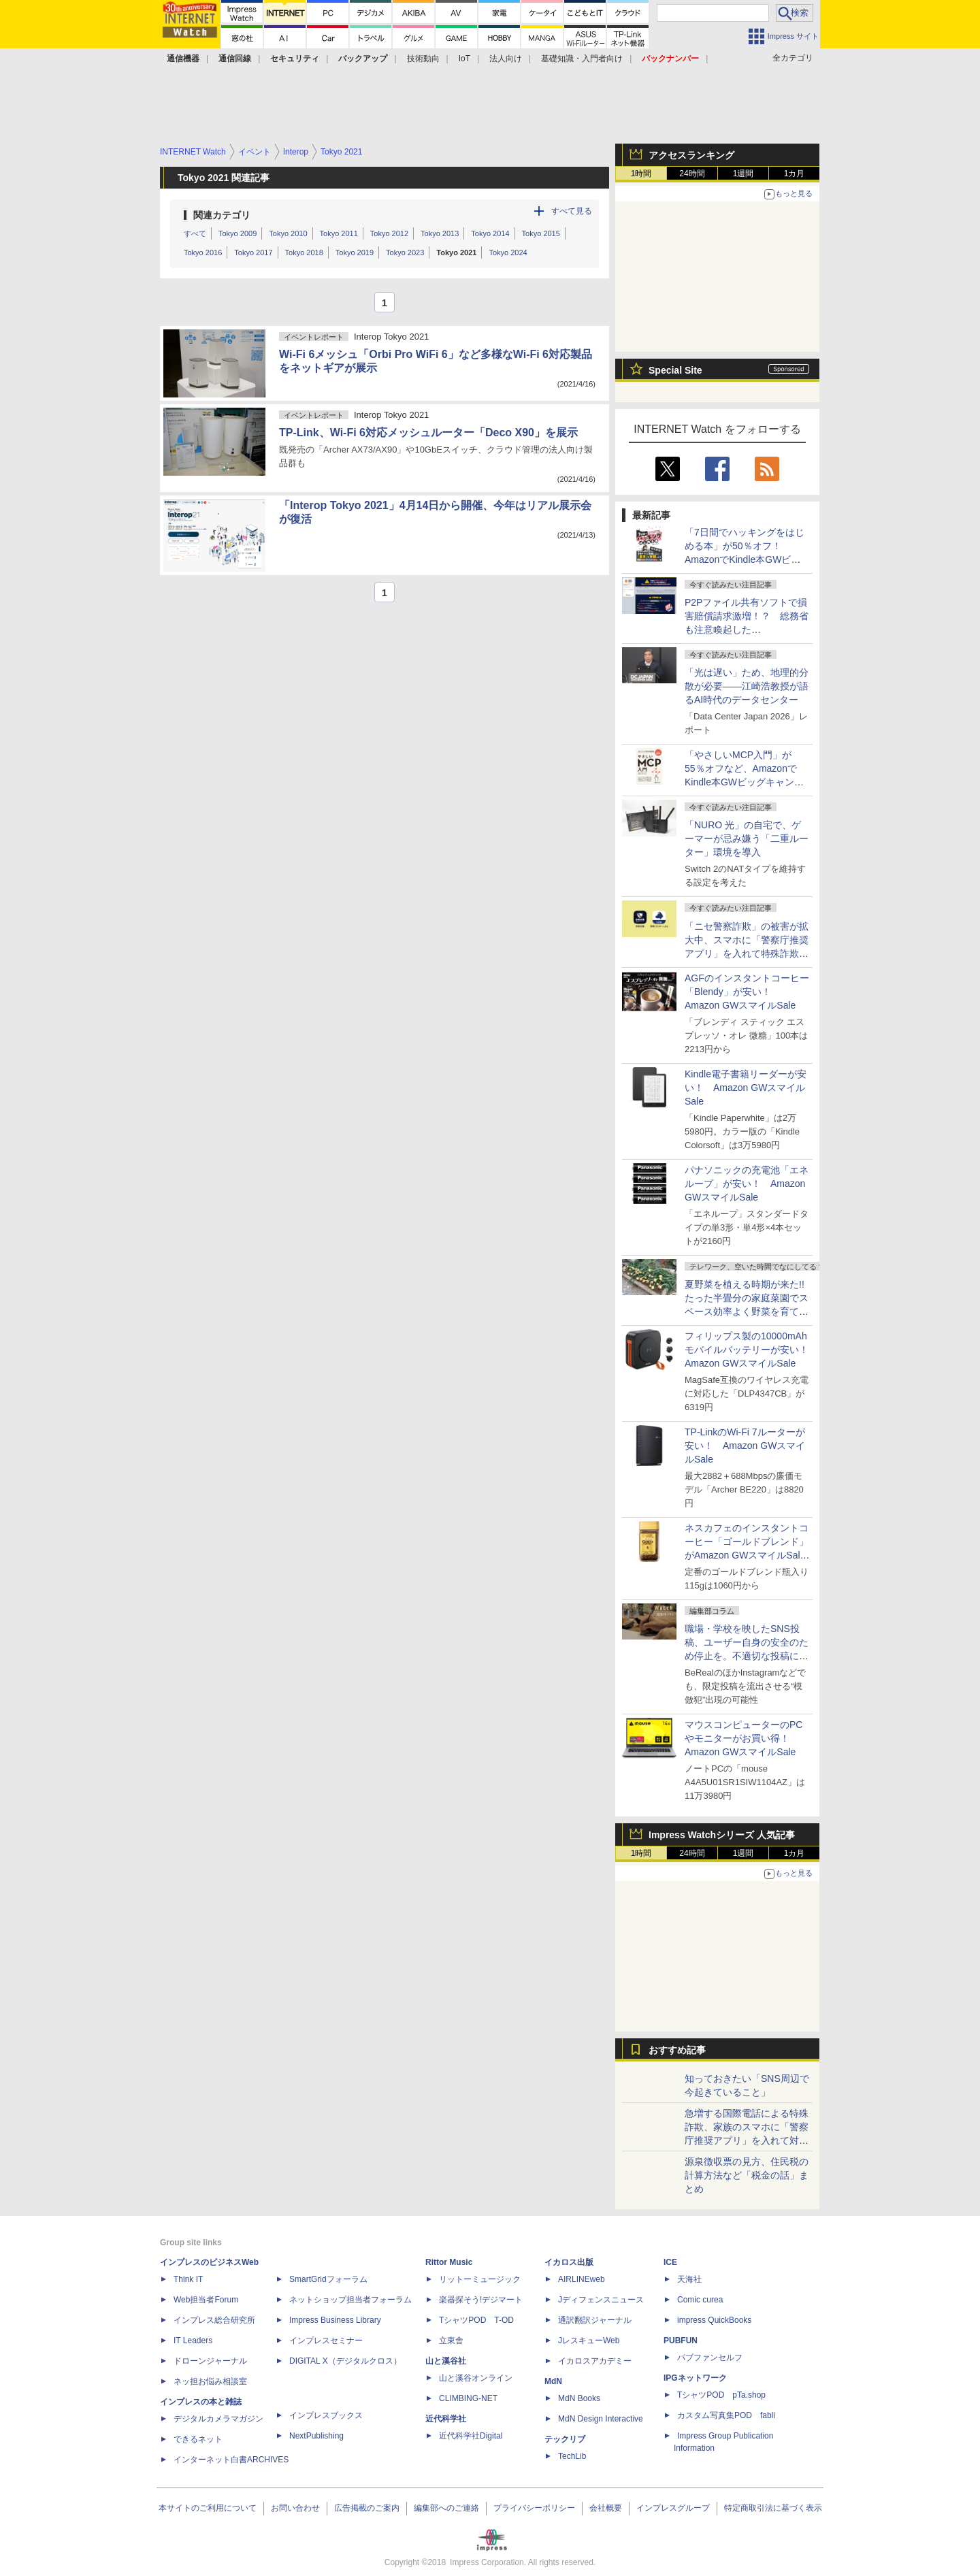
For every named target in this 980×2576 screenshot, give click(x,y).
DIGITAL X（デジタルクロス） (345, 2361)
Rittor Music (448, 2262)
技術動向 (423, 58)
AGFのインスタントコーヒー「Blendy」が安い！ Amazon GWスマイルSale (747, 992)
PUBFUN (681, 2340)
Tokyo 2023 (405, 252)
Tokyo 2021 (456, 252)
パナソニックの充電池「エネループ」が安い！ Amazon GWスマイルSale (746, 1183)
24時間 (691, 173)
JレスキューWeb (588, 2340)
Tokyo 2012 (389, 233)
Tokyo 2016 (203, 252)
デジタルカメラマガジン (218, 2419)
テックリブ (564, 2439)
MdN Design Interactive (600, 2419)
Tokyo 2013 (440, 233)
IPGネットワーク (695, 2378)
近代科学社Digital (470, 2436)
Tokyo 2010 (288, 233)
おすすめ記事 (677, 2049)
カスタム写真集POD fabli (726, 2415)
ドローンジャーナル (210, 2361)
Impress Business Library (335, 2320)
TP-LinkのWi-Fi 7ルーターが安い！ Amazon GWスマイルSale (745, 1445)
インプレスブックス (326, 2415)
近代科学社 (445, 2419)
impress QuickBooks (714, 2320)
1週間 (743, 173)
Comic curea (700, 2299)
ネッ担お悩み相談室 (210, 2381)
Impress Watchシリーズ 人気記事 (722, 1834)
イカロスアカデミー (595, 2361)
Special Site (675, 370)
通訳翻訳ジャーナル (595, 2320)
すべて (195, 233)
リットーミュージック (480, 2279)
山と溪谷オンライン (475, 2378)
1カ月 (794, 173)
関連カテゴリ (221, 215)
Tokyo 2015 (541, 233)
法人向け (505, 58)
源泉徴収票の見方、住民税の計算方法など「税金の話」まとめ (746, 2175)
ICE (670, 2262)
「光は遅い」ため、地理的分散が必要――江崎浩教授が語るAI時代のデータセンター (746, 686)
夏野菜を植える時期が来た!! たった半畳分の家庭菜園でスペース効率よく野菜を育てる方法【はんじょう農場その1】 (749, 1311)
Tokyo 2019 (355, 252)
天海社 (689, 2279)
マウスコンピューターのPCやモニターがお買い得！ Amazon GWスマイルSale (743, 1738)
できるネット (198, 2439)
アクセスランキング (691, 155)
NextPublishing (316, 2436)
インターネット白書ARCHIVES (231, 2459)
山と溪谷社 (445, 2361)
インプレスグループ (673, 2508)
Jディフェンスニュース (601, 2299)
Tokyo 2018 (304, 252)
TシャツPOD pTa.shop (721, 2395)
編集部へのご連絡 (446, 2508)
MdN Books (579, 2398)
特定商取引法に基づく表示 (773, 2508)
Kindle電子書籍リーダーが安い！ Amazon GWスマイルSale (745, 1088)
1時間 (641, 173)
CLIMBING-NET (468, 2398)
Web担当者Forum (206, 2299)
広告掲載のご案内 (366, 2508)
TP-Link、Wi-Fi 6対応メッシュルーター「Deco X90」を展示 (428, 432)
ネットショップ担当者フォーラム (350, 2299)
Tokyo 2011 (339, 233)
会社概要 (605, 2508)
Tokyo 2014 (490, 233)
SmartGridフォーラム (328, 2279)
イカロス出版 (568, 2262)
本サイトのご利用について (208, 2508)
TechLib (572, 2456)
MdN (553, 2381)
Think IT (188, 2279)
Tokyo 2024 (508, 252)
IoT (464, 58)
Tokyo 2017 (253, 252)
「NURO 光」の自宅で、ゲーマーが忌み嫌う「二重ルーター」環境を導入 (746, 838)
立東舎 (451, 2340)
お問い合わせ (295, 2508)
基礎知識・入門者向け (582, 58)
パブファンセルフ (709, 2357)
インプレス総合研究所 (214, 2320)
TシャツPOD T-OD (476, 2320)
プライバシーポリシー (534, 2508)
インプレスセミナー (326, 2340)
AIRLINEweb (581, 2279)
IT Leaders (193, 2340)
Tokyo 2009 (237, 233)
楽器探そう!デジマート (481, 2299)
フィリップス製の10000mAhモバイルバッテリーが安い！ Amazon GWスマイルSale (751, 1350)
